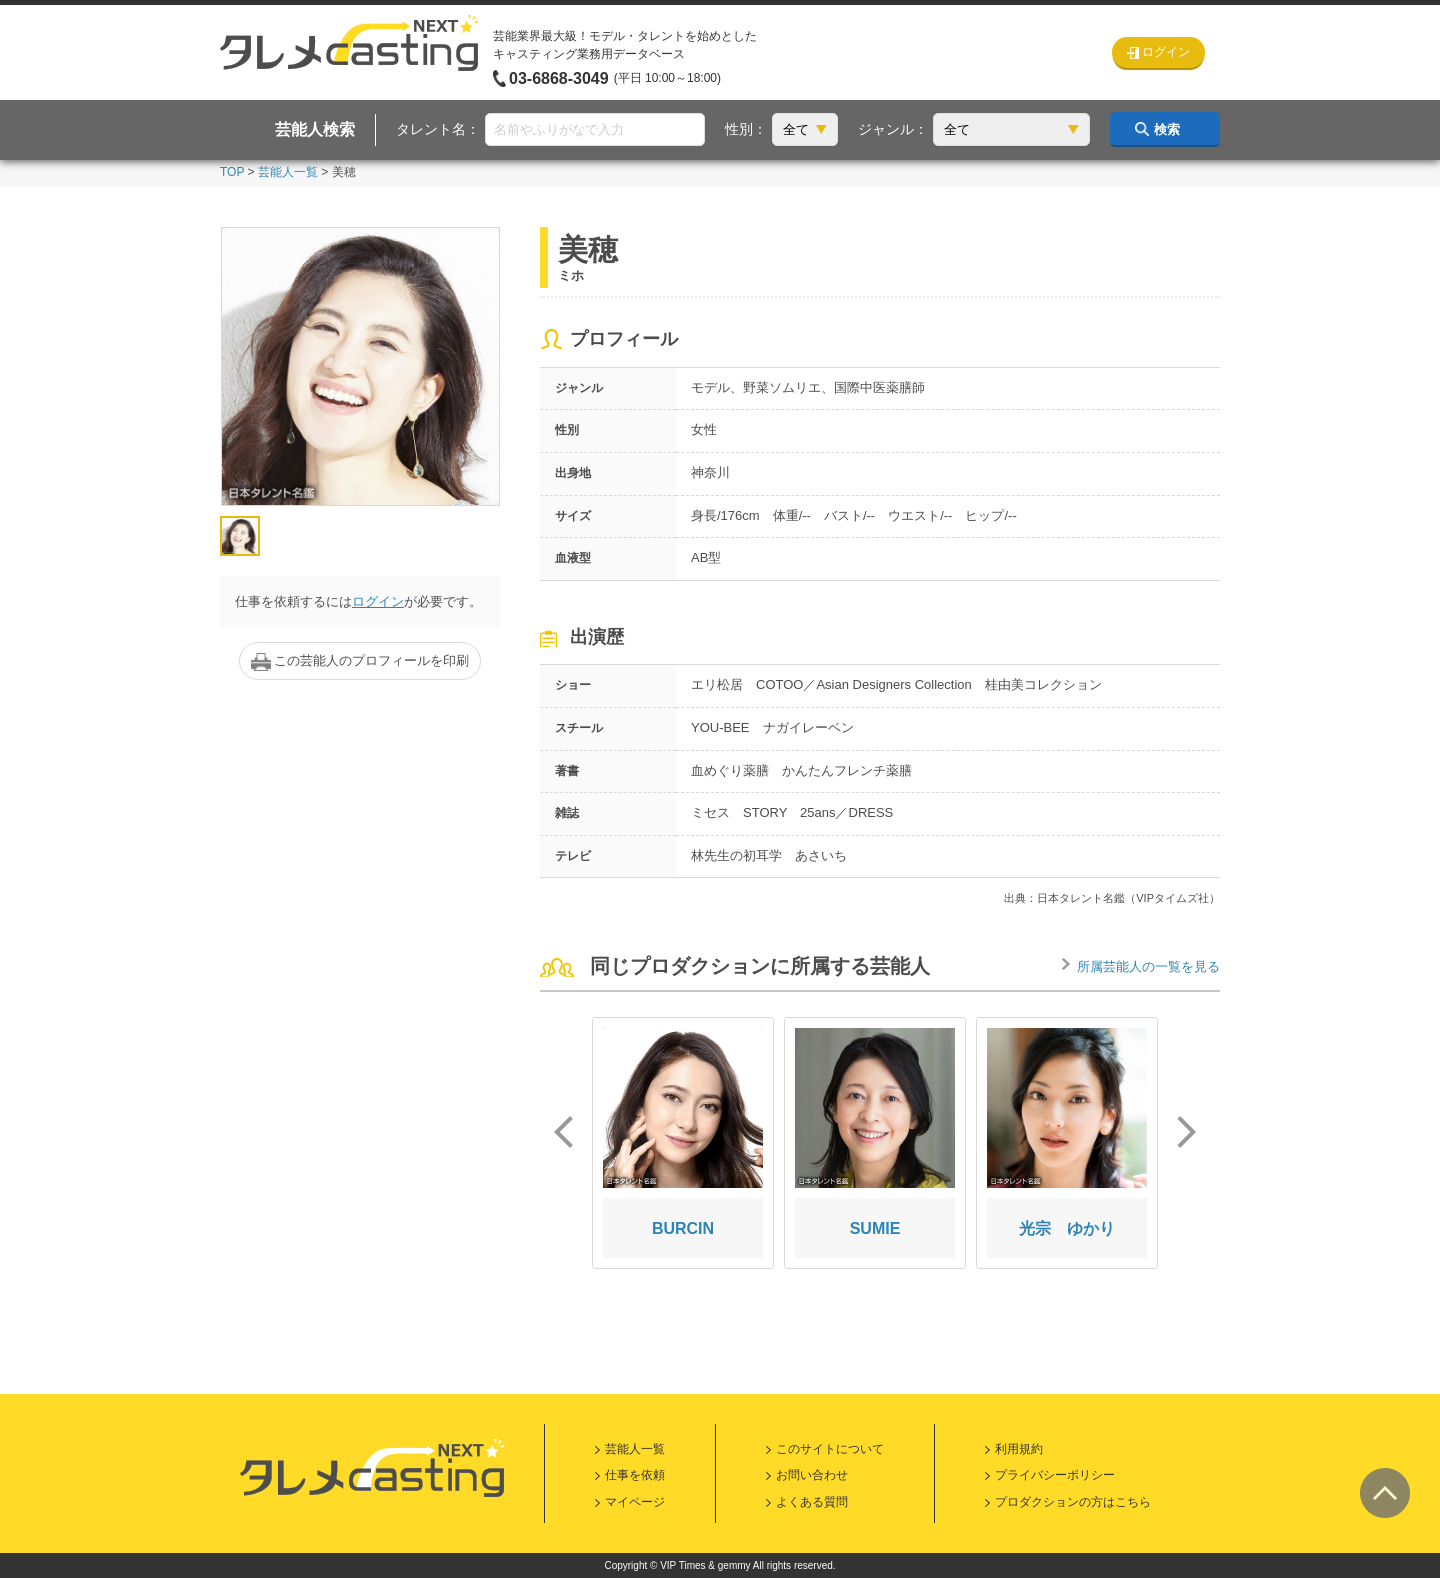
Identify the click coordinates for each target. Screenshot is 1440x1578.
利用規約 (1019, 1449)
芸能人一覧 (288, 172)
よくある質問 (812, 1502)
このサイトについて (830, 1449)
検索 (1167, 129)
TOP (232, 172)
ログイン (378, 601)
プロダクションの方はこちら (1073, 1502)
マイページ (635, 1502)
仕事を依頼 (635, 1475)
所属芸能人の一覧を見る (1148, 966)
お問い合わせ (812, 1475)
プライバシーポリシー (1055, 1475)
